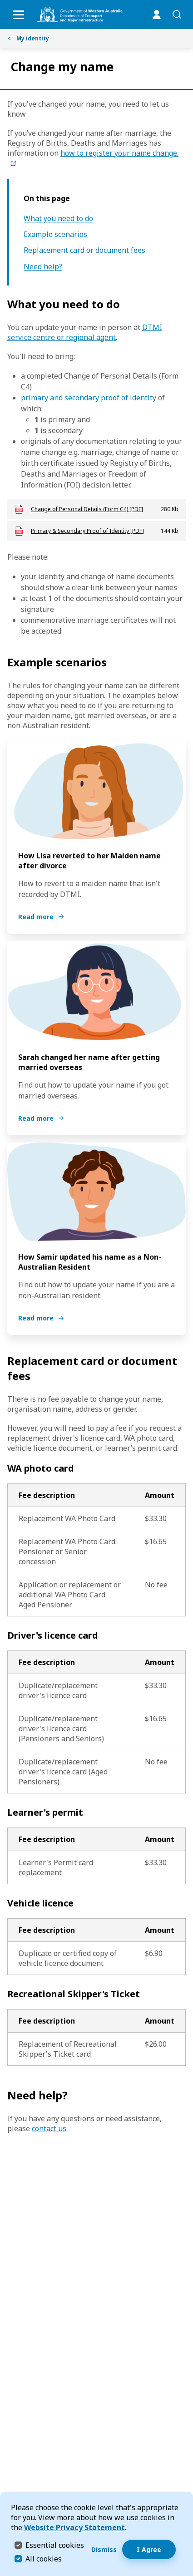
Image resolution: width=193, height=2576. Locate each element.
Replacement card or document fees (84, 250)
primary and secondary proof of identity (88, 398)
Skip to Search (2, 2)
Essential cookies (54, 2545)
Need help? (43, 266)
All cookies (43, 2559)
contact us (49, 2128)
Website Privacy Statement (74, 2527)
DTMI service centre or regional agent (84, 332)
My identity (28, 38)
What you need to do (58, 218)
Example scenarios (55, 234)
